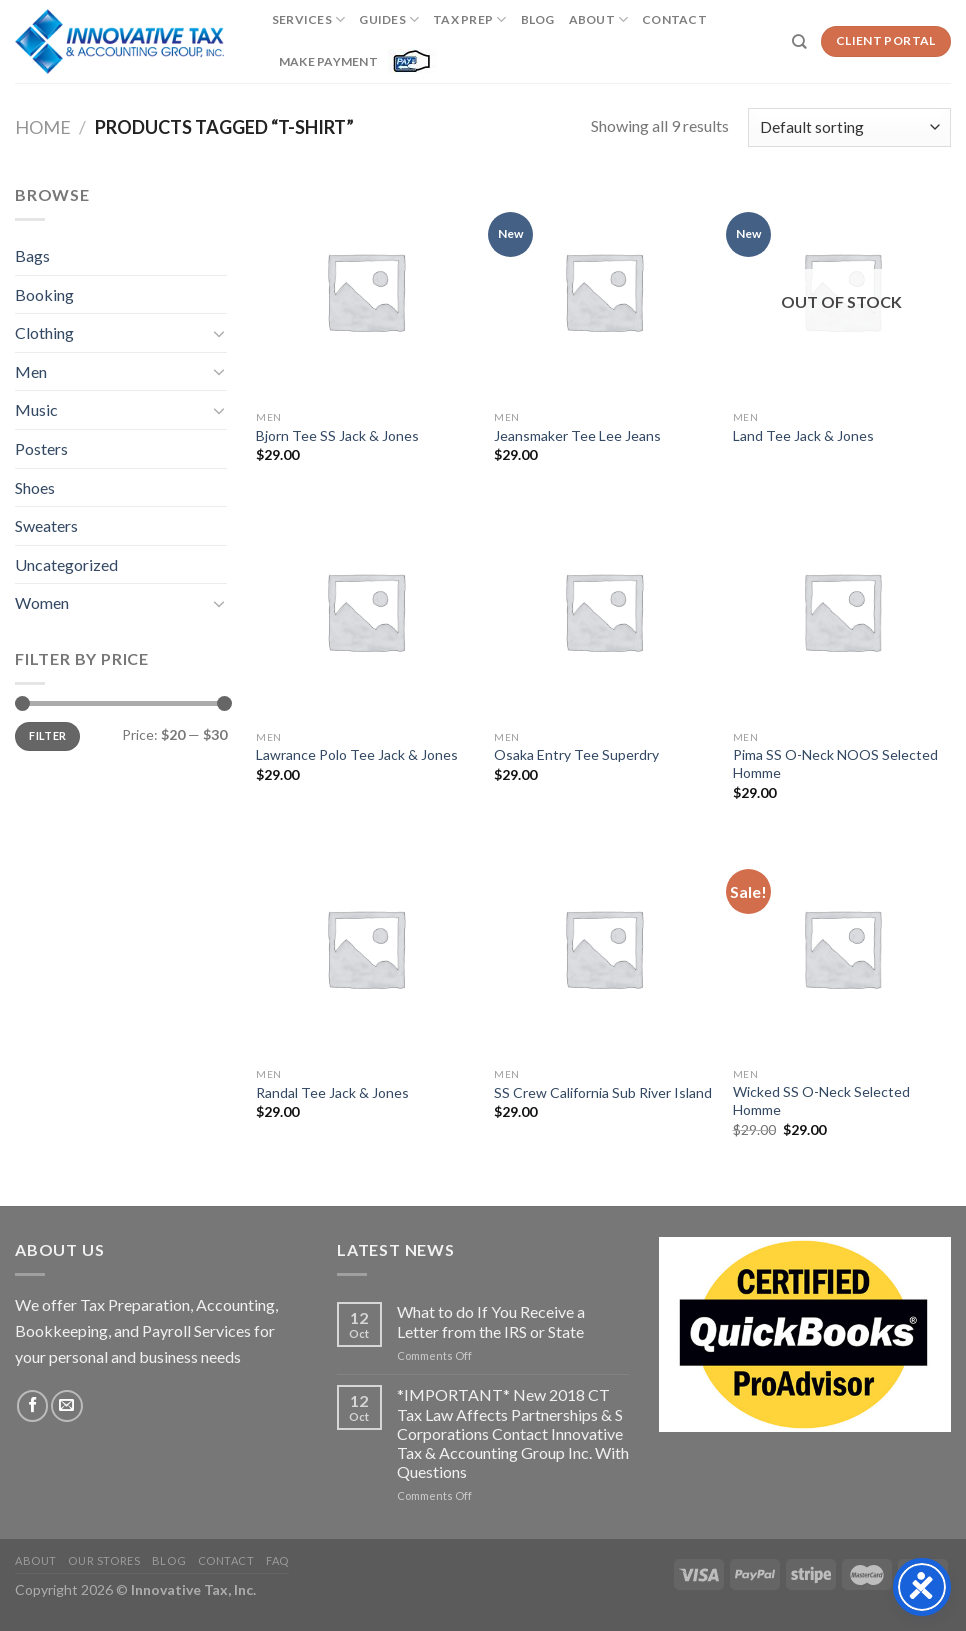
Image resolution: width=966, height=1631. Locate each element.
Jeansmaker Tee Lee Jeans (577, 435)
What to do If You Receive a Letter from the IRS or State (491, 1321)
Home (43, 127)
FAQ (277, 1560)
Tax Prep (469, 19)
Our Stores (104, 1560)
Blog (538, 19)
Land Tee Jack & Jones (803, 435)
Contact (674, 19)
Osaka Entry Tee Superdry (576, 754)
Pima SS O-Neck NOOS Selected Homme (835, 763)
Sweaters (46, 525)
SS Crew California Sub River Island (603, 1092)
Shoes (35, 487)
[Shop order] (849, 127)
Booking (44, 294)
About (599, 19)
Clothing (44, 332)
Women (42, 602)
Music (36, 409)
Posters (41, 448)
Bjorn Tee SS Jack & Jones (337, 435)
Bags (32, 255)
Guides (389, 19)
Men (31, 371)
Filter (47, 735)
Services (308, 19)
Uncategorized (66, 564)
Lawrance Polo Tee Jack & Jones (357, 754)
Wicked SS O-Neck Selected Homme (821, 1100)
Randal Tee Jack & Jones (332, 1092)
